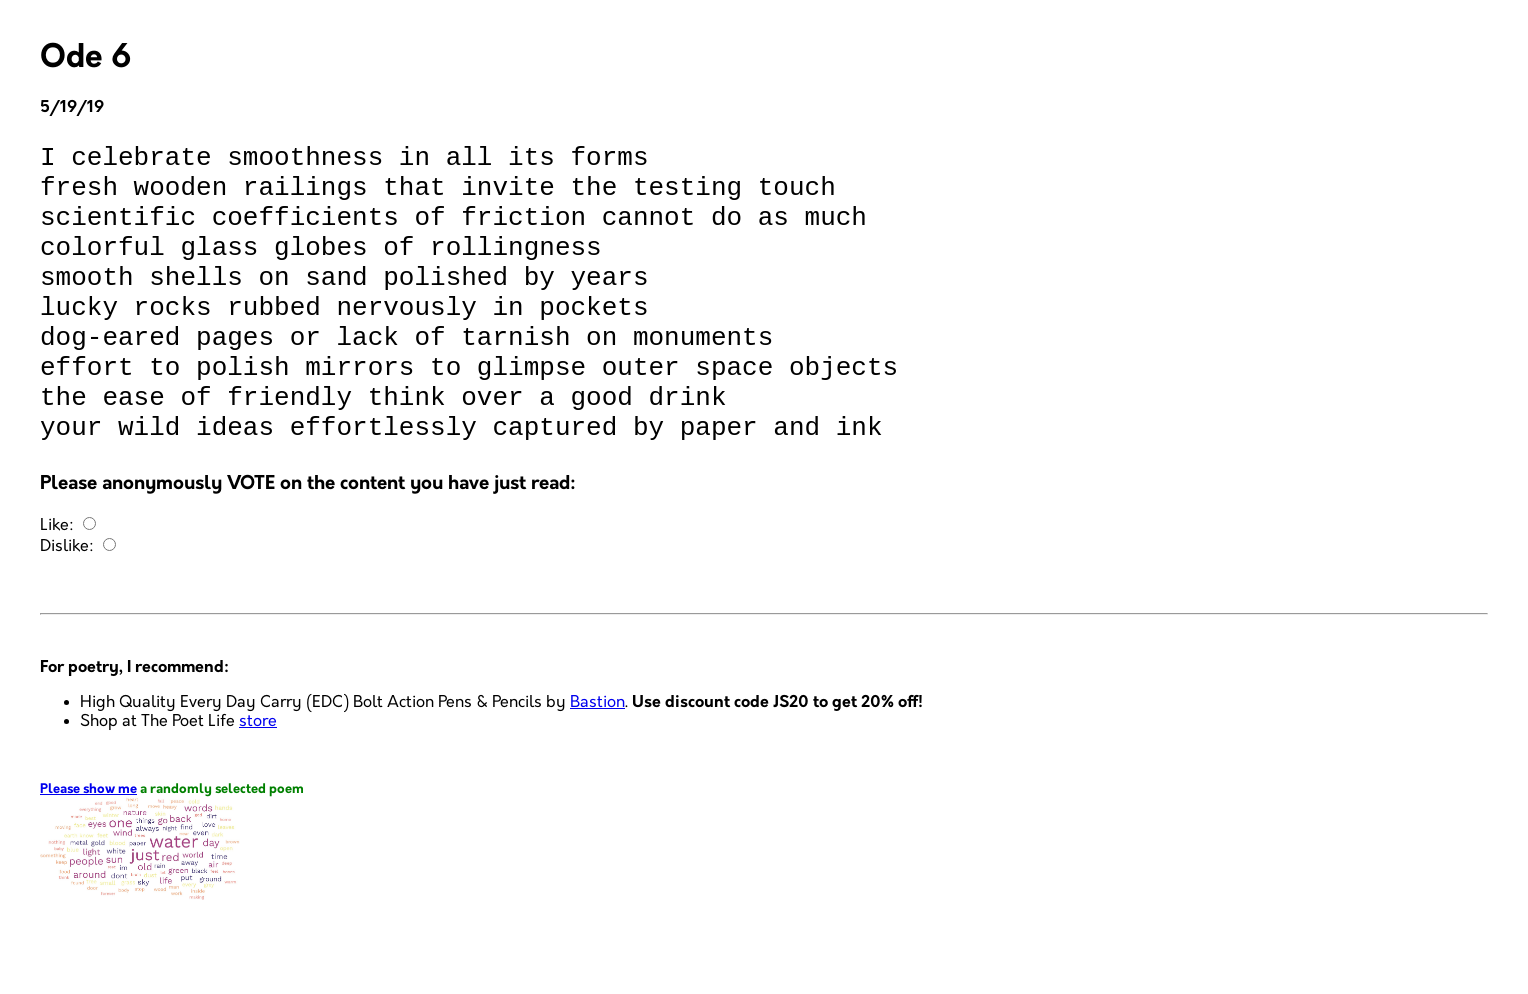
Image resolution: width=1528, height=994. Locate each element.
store (258, 781)
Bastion (597, 762)
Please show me (88, 849)
